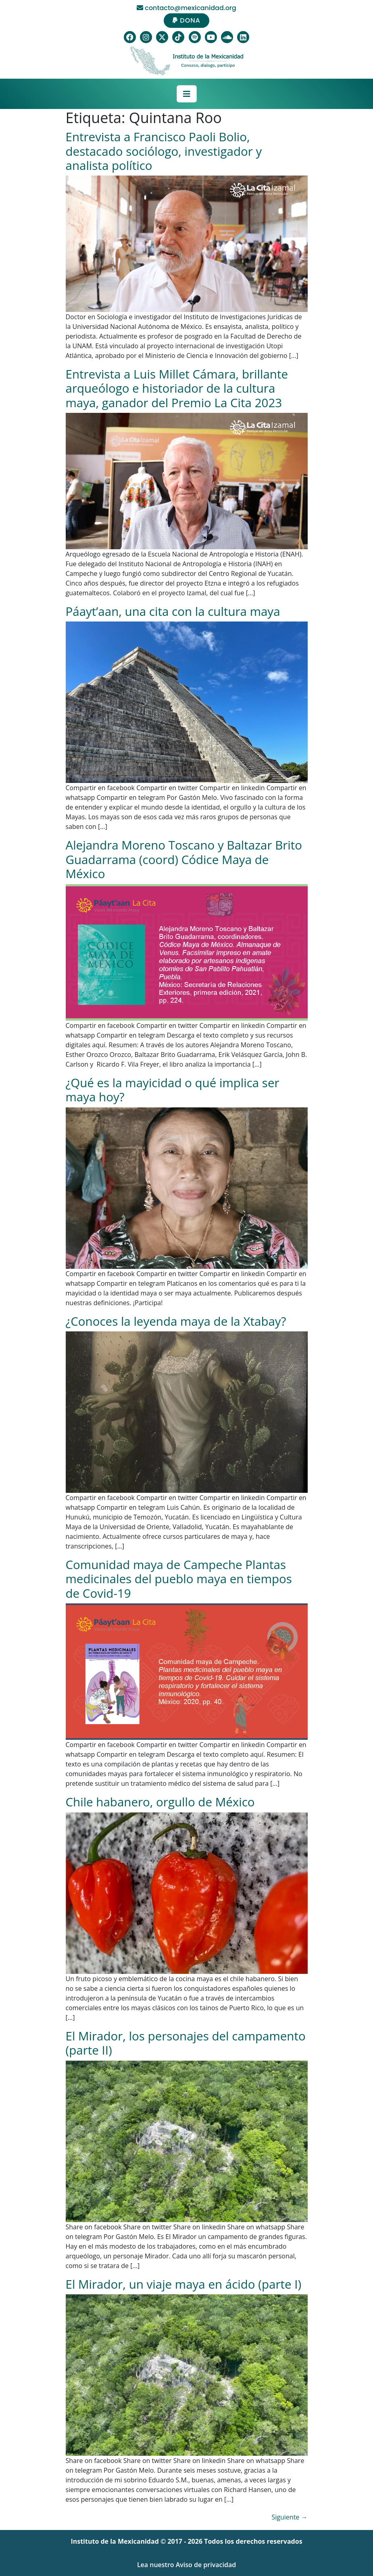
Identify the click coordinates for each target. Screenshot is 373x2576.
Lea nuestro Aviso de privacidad (186, 2564)
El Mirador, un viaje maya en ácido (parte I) (184, 2284)
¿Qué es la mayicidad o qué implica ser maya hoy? (172, 1089)
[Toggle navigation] (187, 94)
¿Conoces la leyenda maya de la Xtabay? (176, 1321)
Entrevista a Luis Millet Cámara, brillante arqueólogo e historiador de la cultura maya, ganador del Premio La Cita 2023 (177, 388)
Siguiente (290, 2517)
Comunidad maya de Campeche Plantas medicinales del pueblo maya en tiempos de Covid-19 (179, 1578)
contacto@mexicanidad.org (186, 8)
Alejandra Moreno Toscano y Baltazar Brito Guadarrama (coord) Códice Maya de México (184, 859)
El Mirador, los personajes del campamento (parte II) (186, 2043)
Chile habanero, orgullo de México (160, 1801)
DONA (186, 20)
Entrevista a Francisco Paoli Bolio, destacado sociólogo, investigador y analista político (164, 151)
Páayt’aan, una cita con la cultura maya (173, 611)
